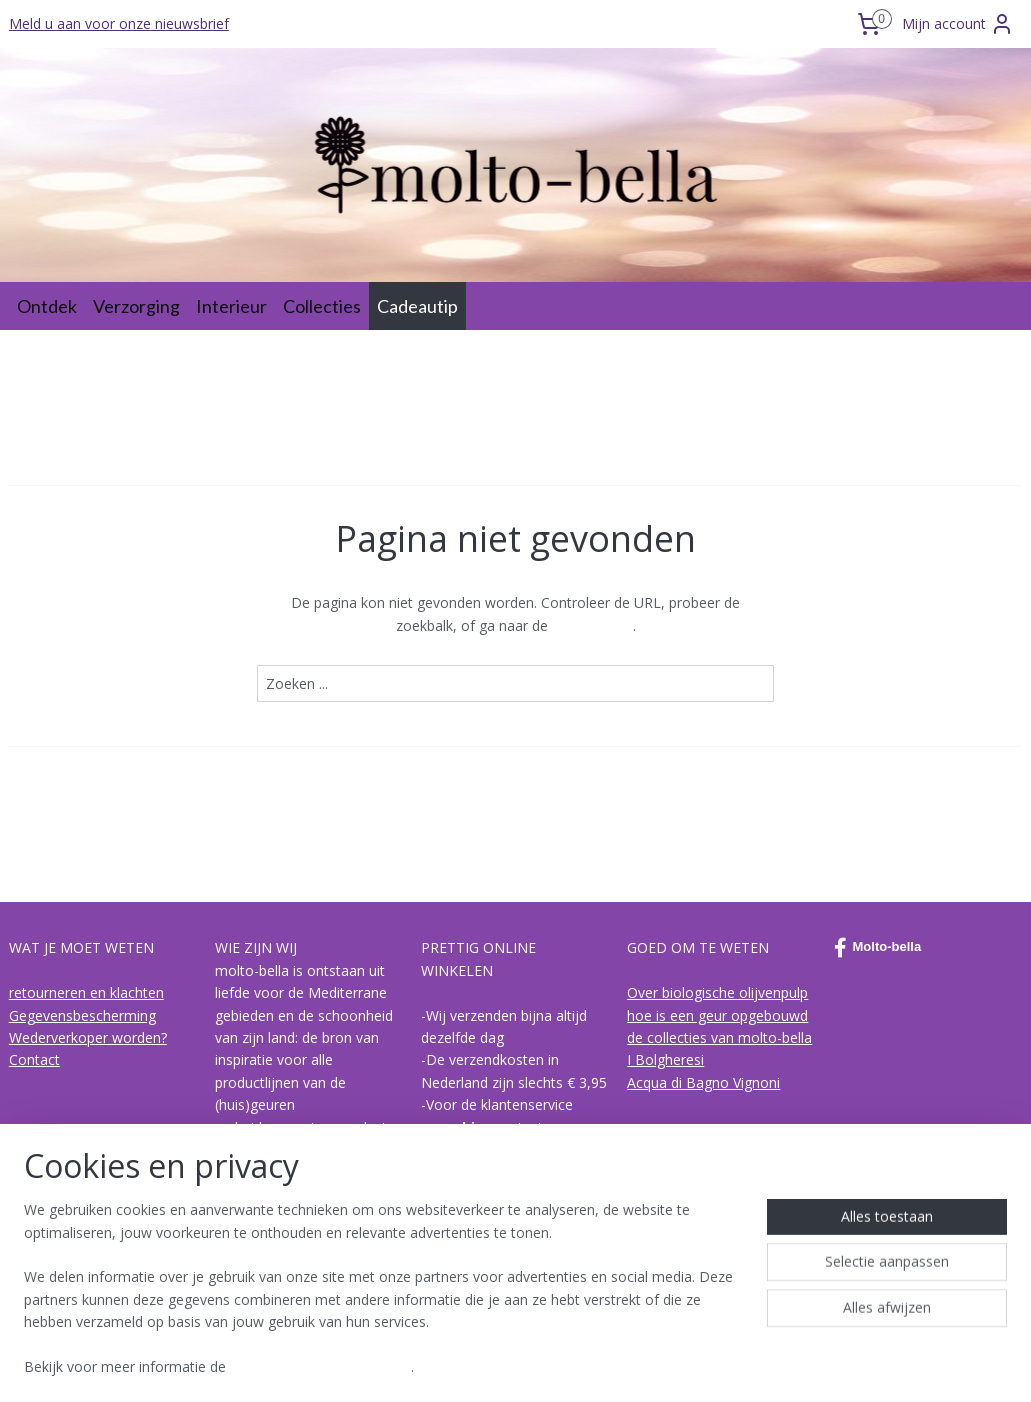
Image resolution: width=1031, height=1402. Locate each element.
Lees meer (279, 1283)
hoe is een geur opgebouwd (717, 1015)
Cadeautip (417, 306)
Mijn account (958, 24)
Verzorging (136, 306)
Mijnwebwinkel (725, 1365)
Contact (34, 1059)
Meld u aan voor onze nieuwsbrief (119, 23)
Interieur (231, 306)
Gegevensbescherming (82, 1015)
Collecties (322, 306)
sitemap (432, 1365)
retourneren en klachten (86, 992)
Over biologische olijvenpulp (717, 992)
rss (474, 1365)
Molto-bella (878, 948)
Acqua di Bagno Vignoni (703, 1082)
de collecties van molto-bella (719, 1037)
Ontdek (47, 306)
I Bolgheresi (665, 1059)
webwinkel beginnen (551, 1365)
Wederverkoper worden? (88, 1037)
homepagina (592, 625)
